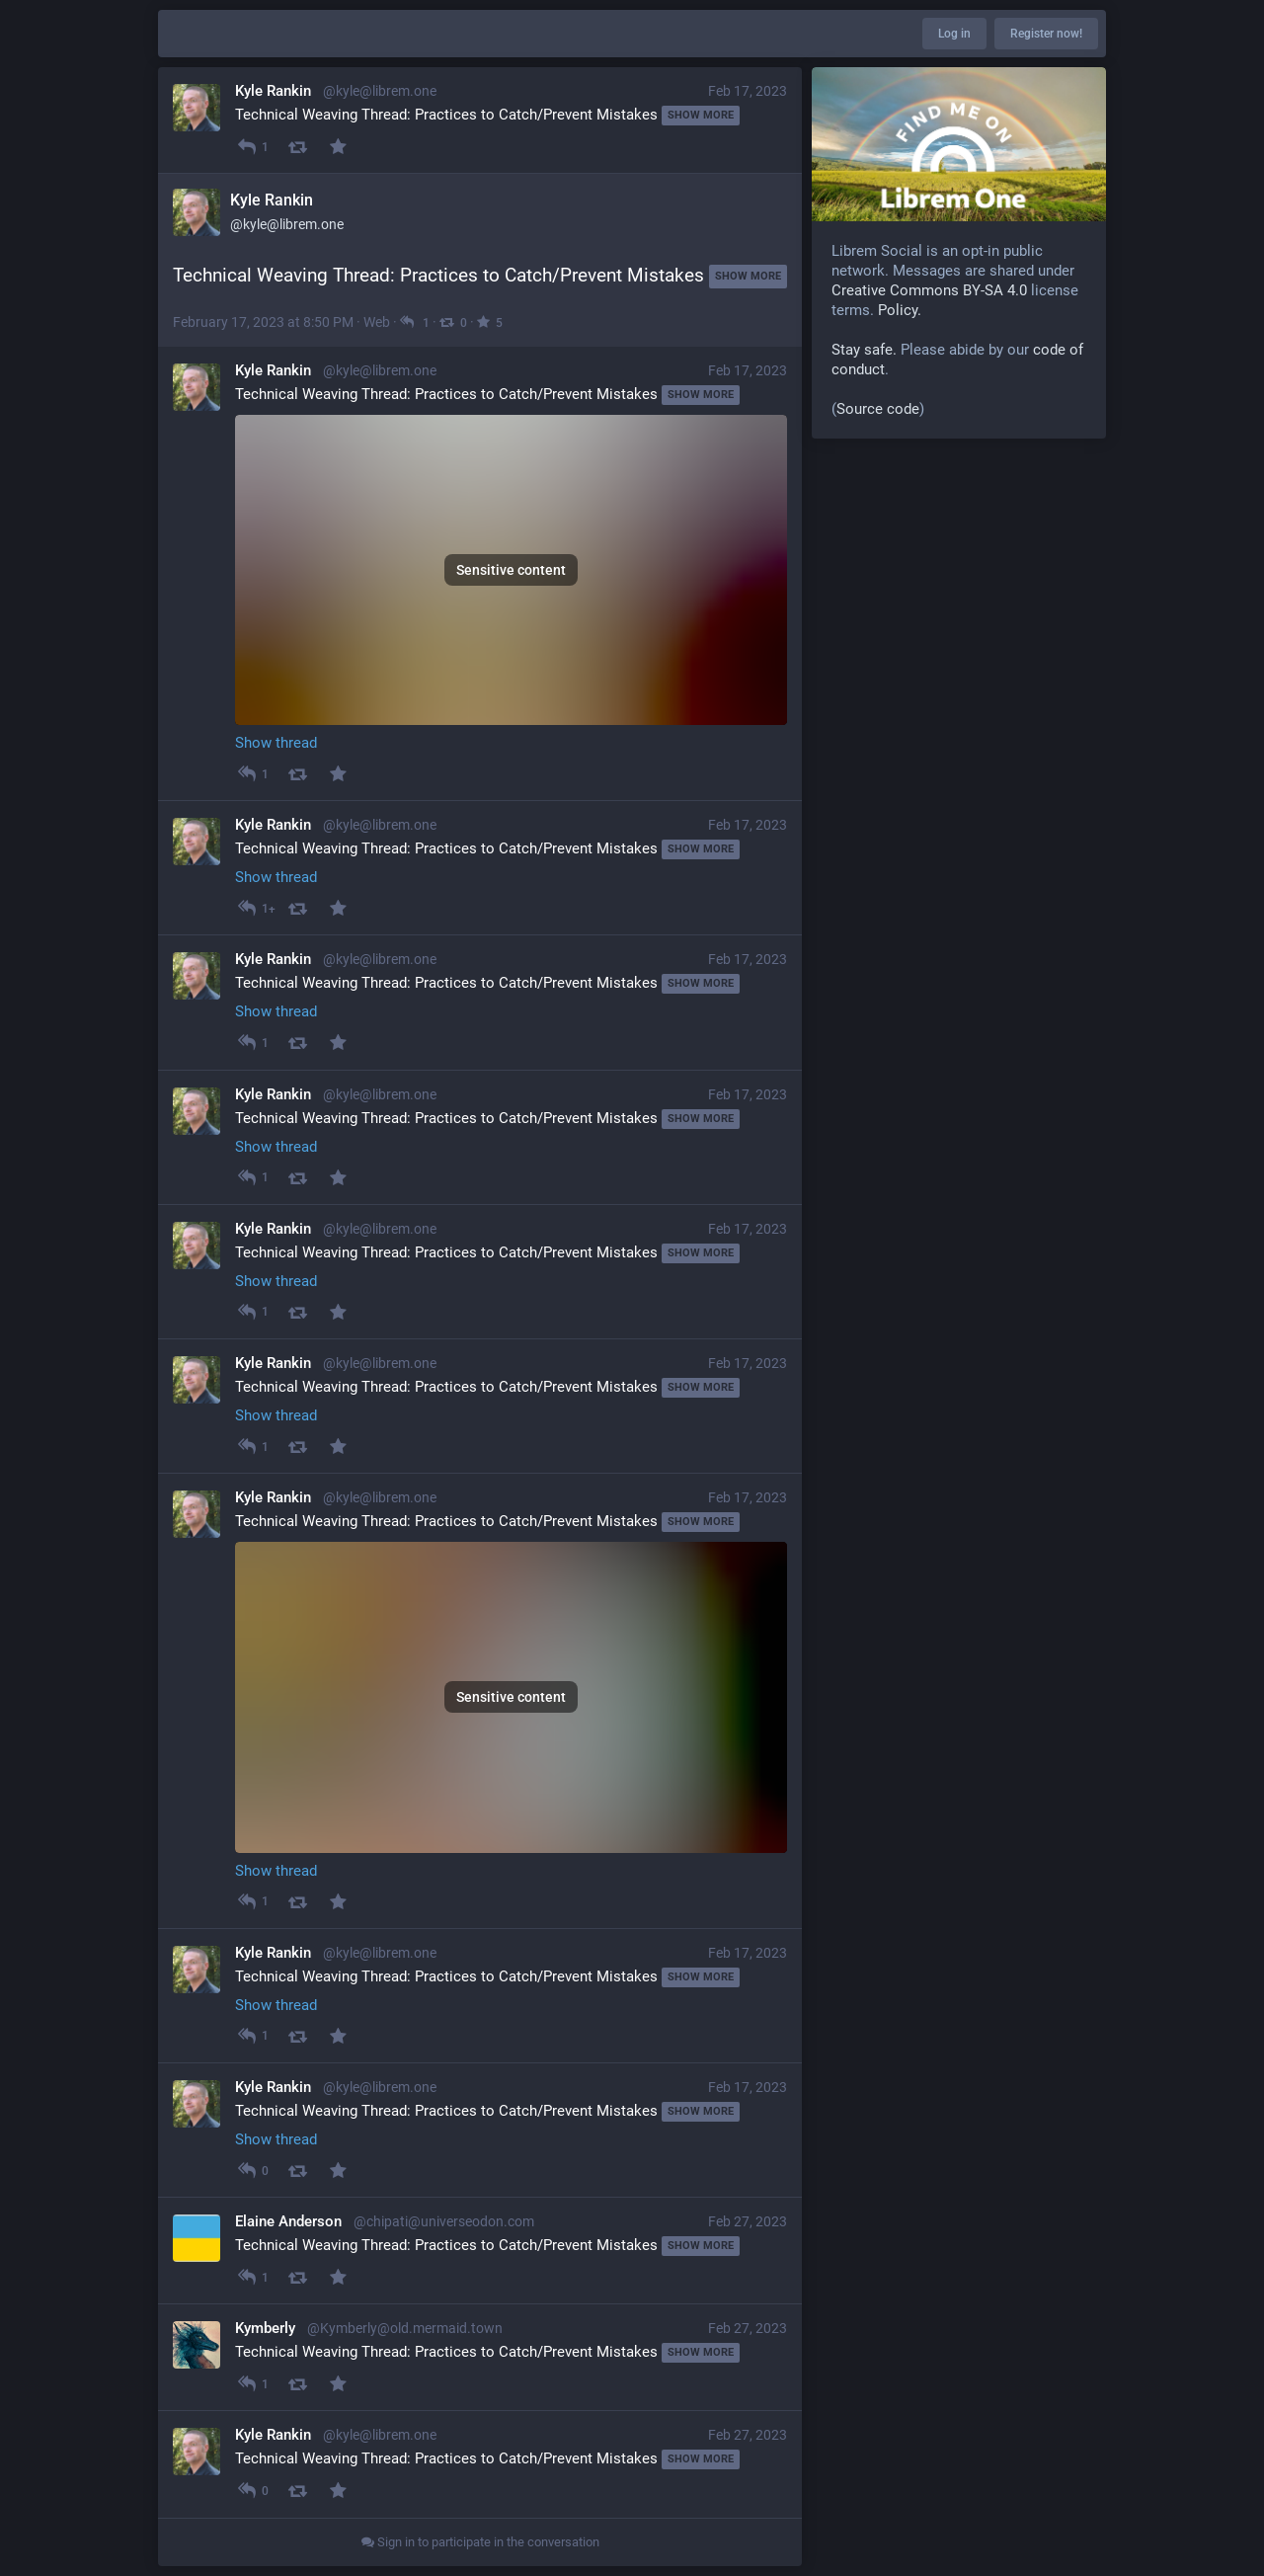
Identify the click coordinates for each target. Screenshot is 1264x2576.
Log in (954, 33)
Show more (701, 115)
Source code (877, 409)
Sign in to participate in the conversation (480, 2542)
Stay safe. (864, 350)
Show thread (276, 743)
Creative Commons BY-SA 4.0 (929, 290)
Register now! (1046, 33)
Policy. (899, 310)
